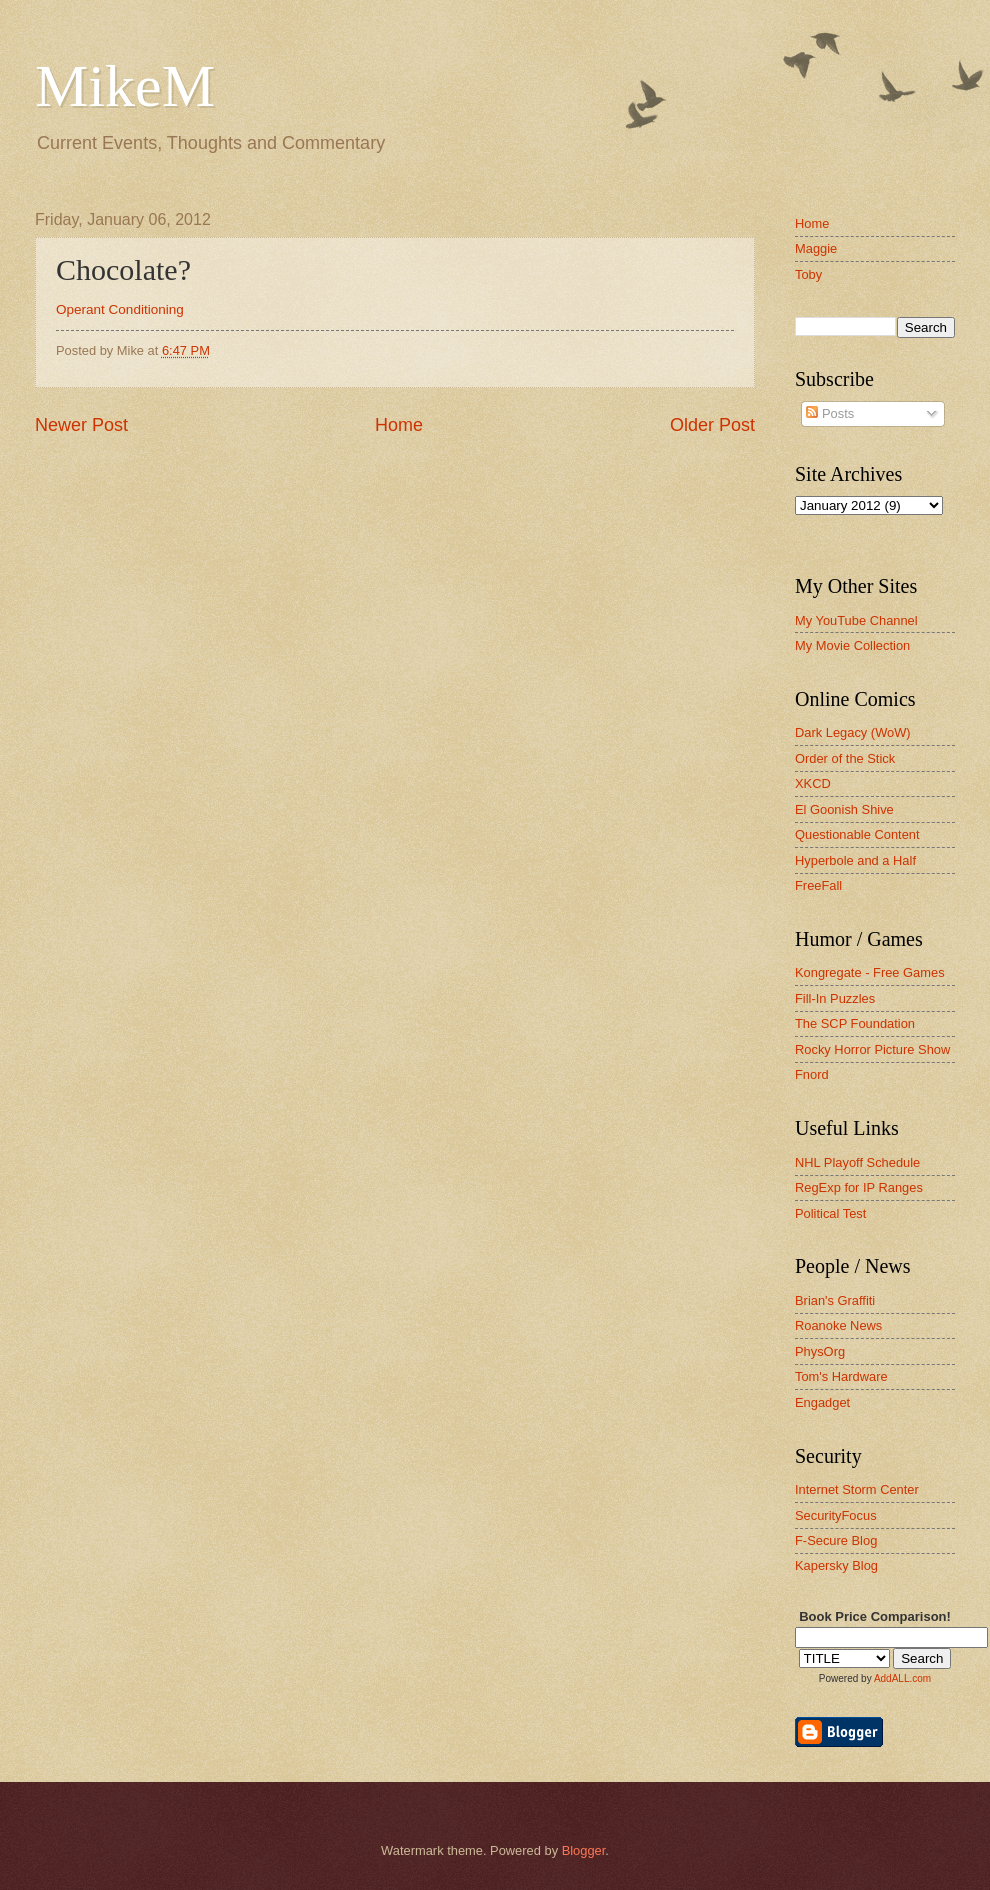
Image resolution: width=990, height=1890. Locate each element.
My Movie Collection (852, 645)
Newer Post (81, 425)
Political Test (830, 1213)
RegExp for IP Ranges (859, 1187)
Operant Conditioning (120, 309)
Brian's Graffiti (835, 1300)
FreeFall (818, 885)
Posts (830, 413)
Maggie (816, 248)
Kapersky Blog (836, 1565)
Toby (808, 274)
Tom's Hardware (841, 1376)
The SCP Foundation (855, 1023)
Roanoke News (838, 1325)
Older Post (712, 425)
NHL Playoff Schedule (857, 1162)
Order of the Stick (845, 758)
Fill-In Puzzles (835, 998)
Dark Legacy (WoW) (853, 732)
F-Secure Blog (836, 1540)
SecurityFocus (836, 1515)
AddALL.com (902, 1678)
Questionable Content (857, 834)
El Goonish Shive (844, 809)
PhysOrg (820, 1351)
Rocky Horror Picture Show (872, 1049)
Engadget (822, 1402)
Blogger (584, 1850)
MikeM (125, 86)
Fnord (812, 1074)
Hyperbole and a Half (855, 860)
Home (399, 425)
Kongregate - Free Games (870, 972)
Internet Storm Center (857, 1489)
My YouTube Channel (856, 620)
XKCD (813, 783)
